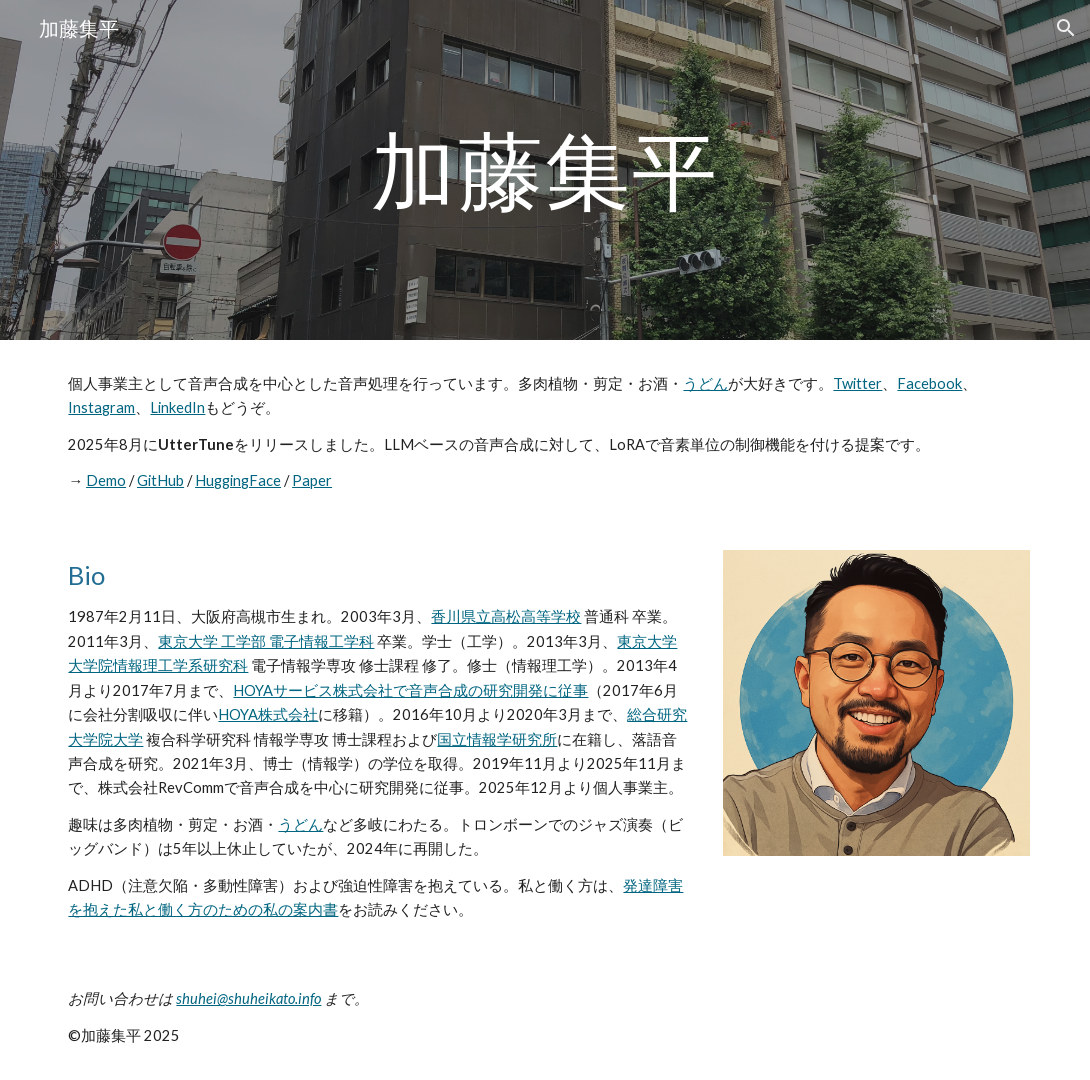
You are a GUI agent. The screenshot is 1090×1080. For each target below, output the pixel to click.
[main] (544, 169)
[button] (1066, 28)
